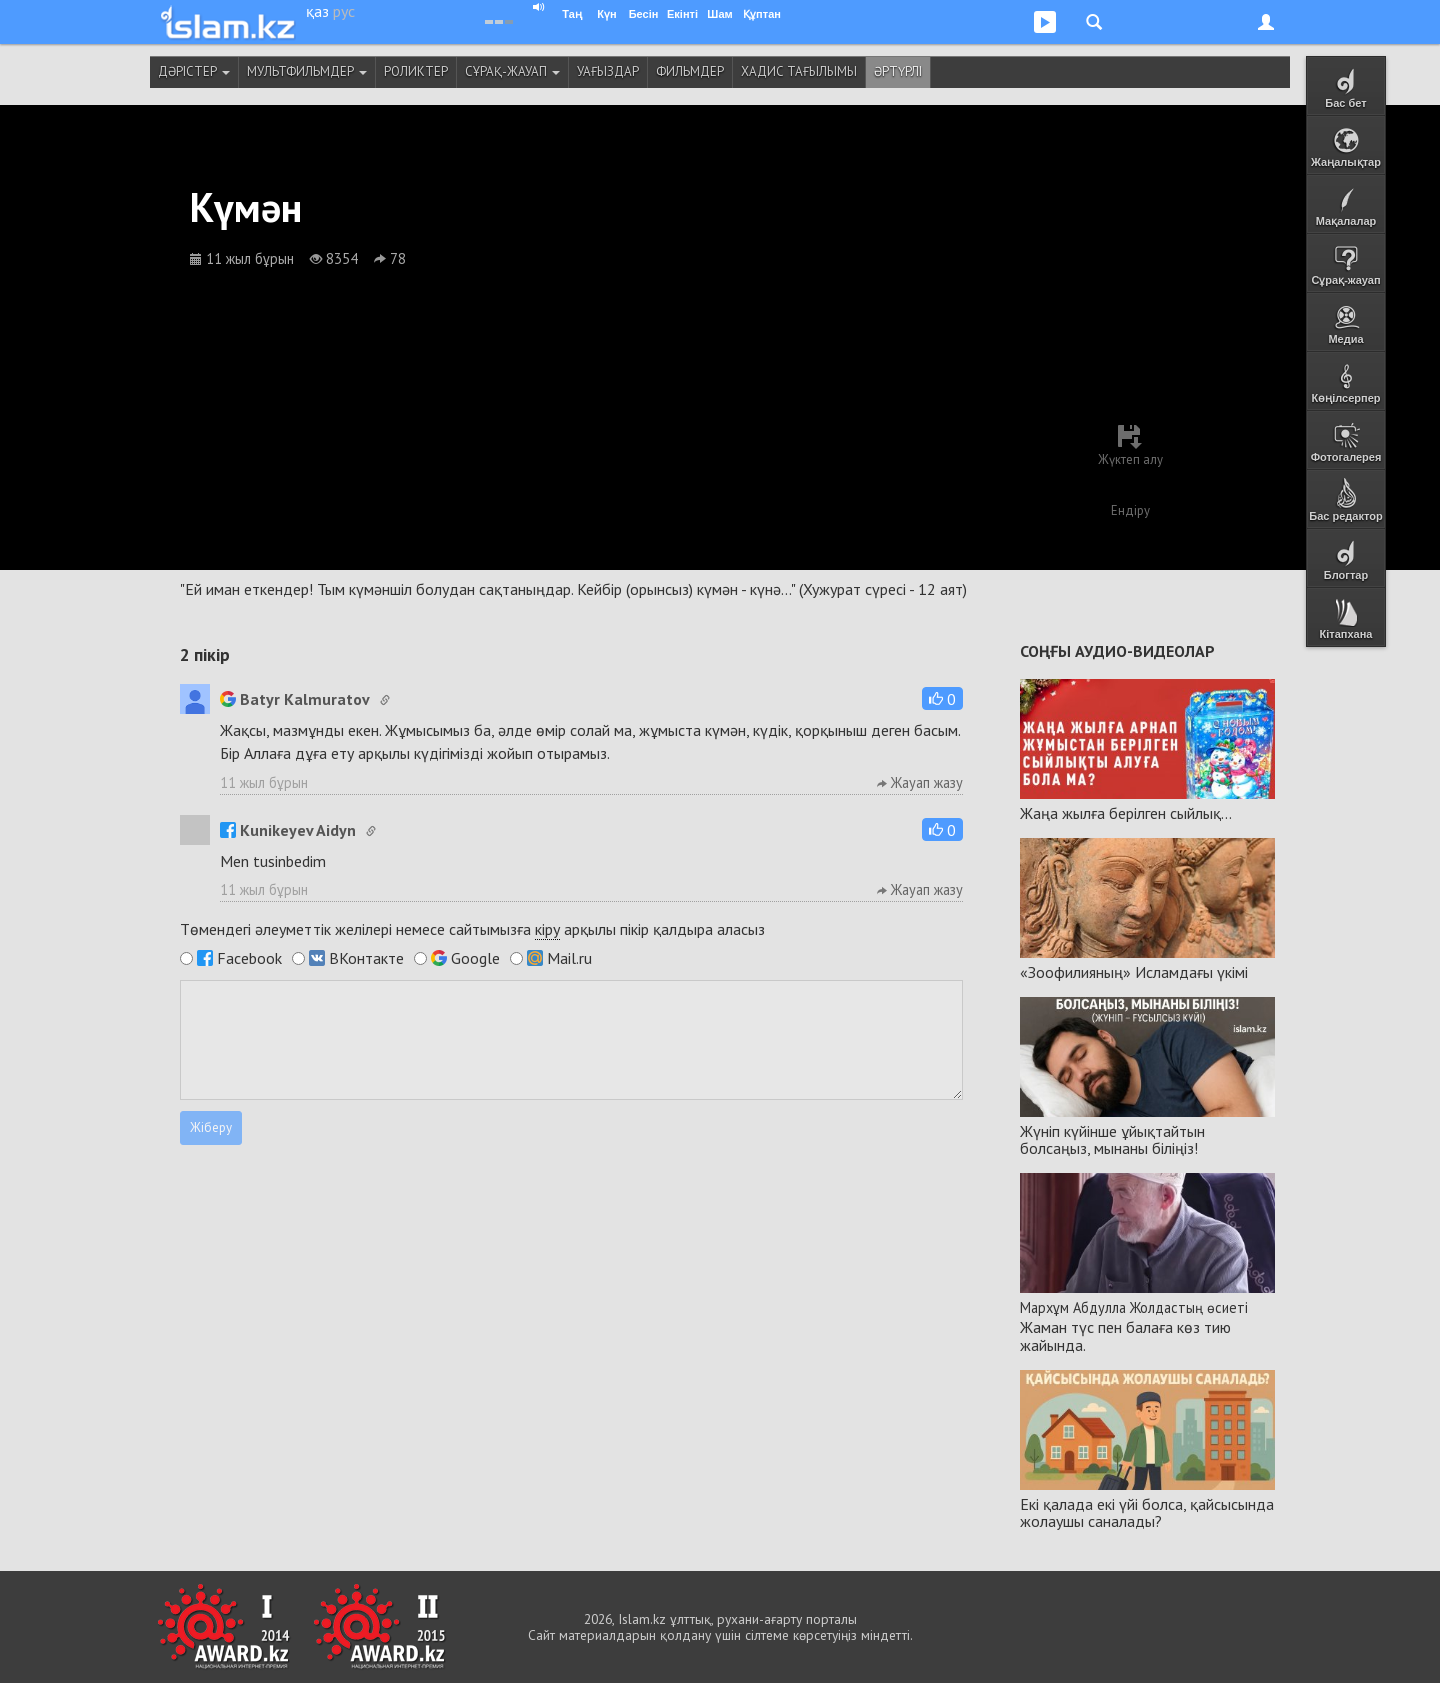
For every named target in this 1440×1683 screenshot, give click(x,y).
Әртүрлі (898, 71)
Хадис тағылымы (799, 71)
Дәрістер (194, 71)
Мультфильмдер (307, 71)
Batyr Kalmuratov (295, 699)
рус (344, 11)
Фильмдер (690, 71)
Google (475, 958)
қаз (317, 11)
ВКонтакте (366, 958)
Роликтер (416, 71)
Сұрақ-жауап (512, 71)
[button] (942, 698)
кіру (547, 929)
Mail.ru (569, 958)
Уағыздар (608, 71)
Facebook (249, 958)
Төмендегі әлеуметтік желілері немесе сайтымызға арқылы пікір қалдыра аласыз (472, 929)
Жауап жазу (920, 782)
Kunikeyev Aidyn (288, 830)
